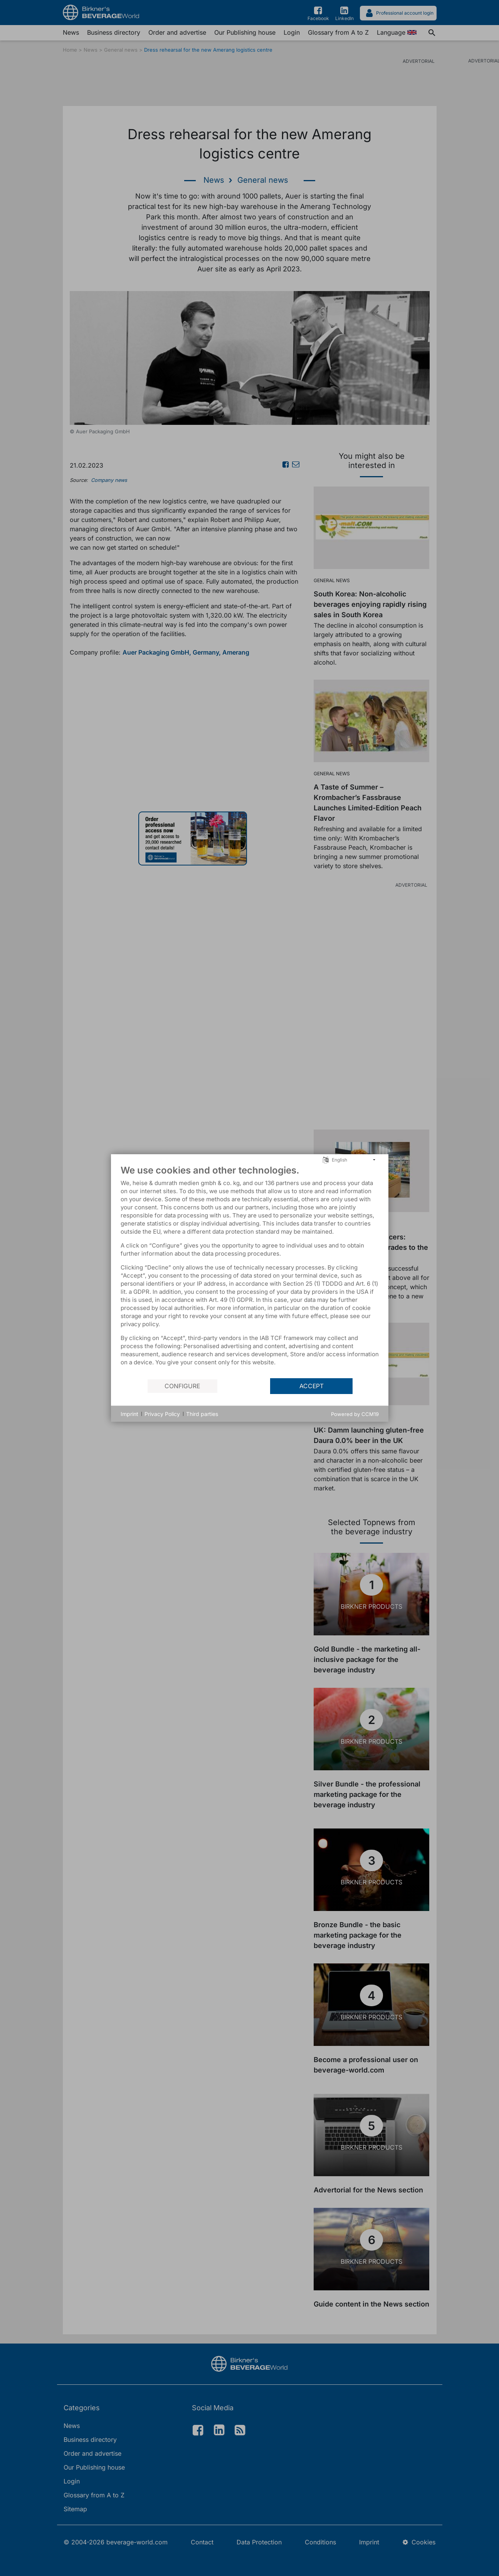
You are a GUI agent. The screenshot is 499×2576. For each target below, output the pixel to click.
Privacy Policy (162, 1414)
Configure (182, 1386)
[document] (250, 1271)
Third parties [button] (202, 1414)
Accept (311, 1386)
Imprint (129, 1414)
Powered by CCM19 (355, 1414)
